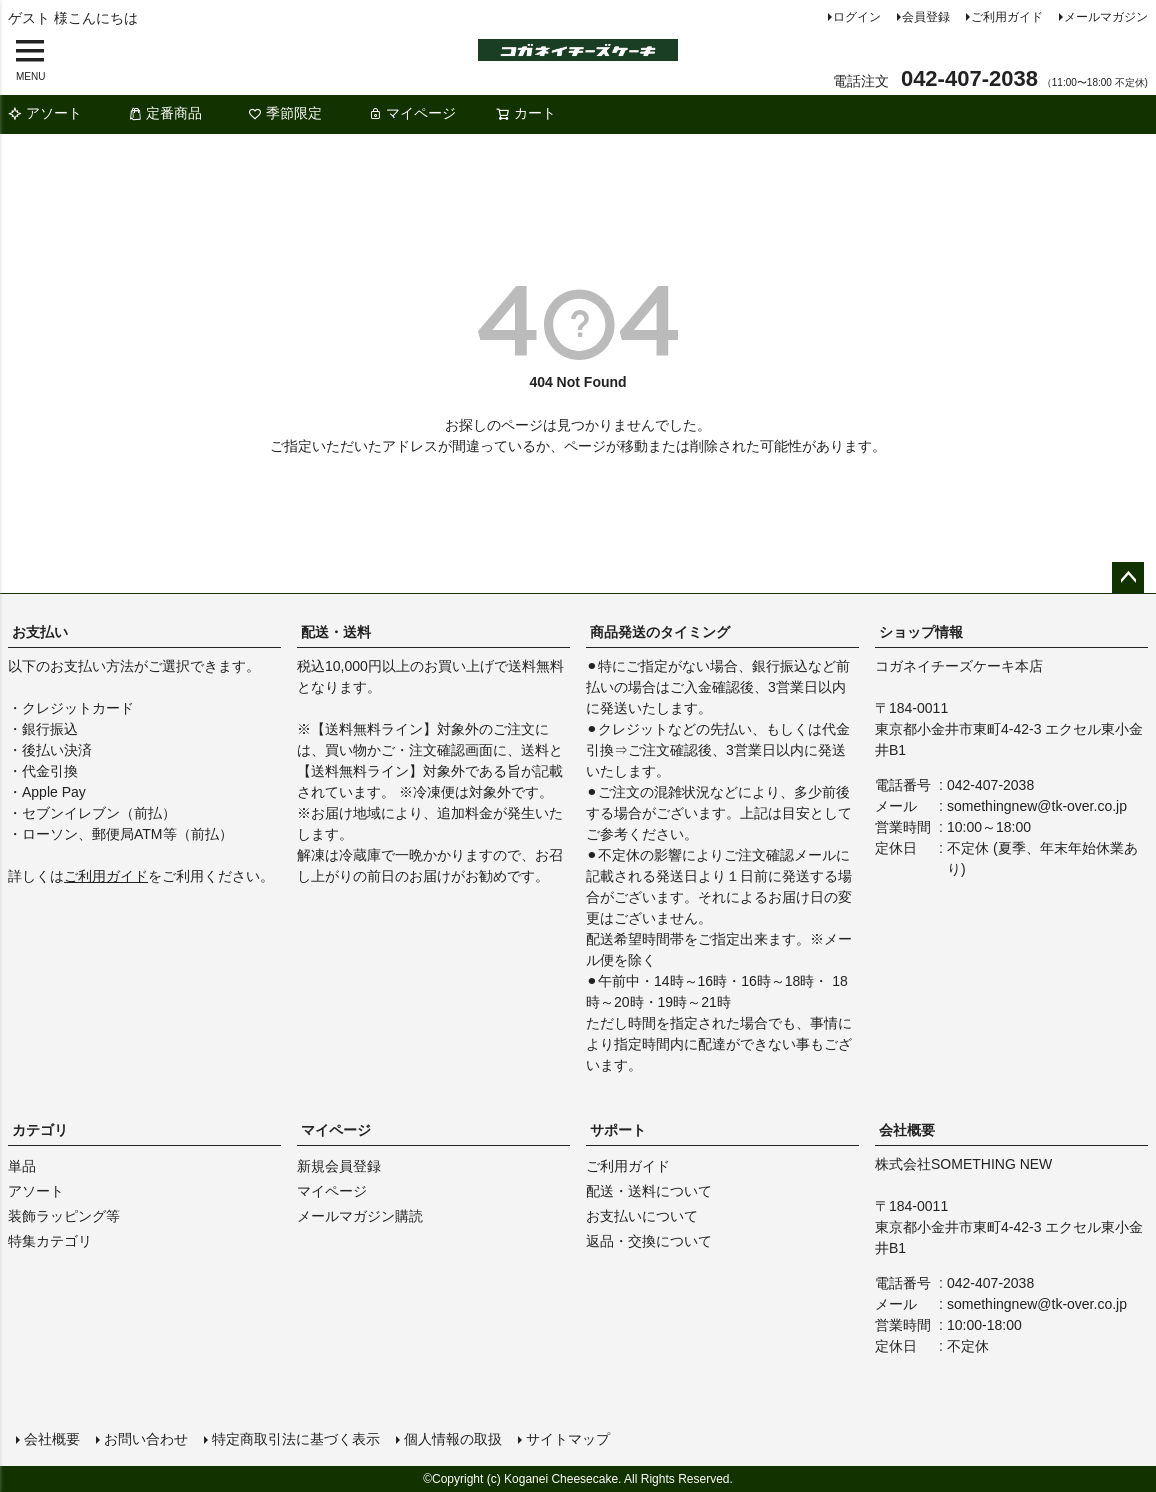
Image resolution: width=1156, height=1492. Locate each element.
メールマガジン (1106, 17)
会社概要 (907, 1130)
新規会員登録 (339, 1166)
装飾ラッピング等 (64, 1216)
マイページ (412, 113)
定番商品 (165, 113)
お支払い (40, 632)
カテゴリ (40, 1130)
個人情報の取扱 (453, 1439)
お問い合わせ (146, 1439)
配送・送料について (649, 1191)
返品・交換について (649, 1241)
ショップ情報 (921, 632)
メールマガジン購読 (360, 1216)
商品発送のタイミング (660, 632)
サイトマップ (568, 1439)
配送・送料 (336, 632)
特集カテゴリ (50, 1241)
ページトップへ (1128, 578)
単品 (22, 1166)
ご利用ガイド (1007, 17)
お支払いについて (642, 1216)
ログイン (857, 17)
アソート (45, 113)
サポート (618, 1130)
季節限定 (285, 113)
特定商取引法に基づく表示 (296, 1439)
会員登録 (926, 17)
